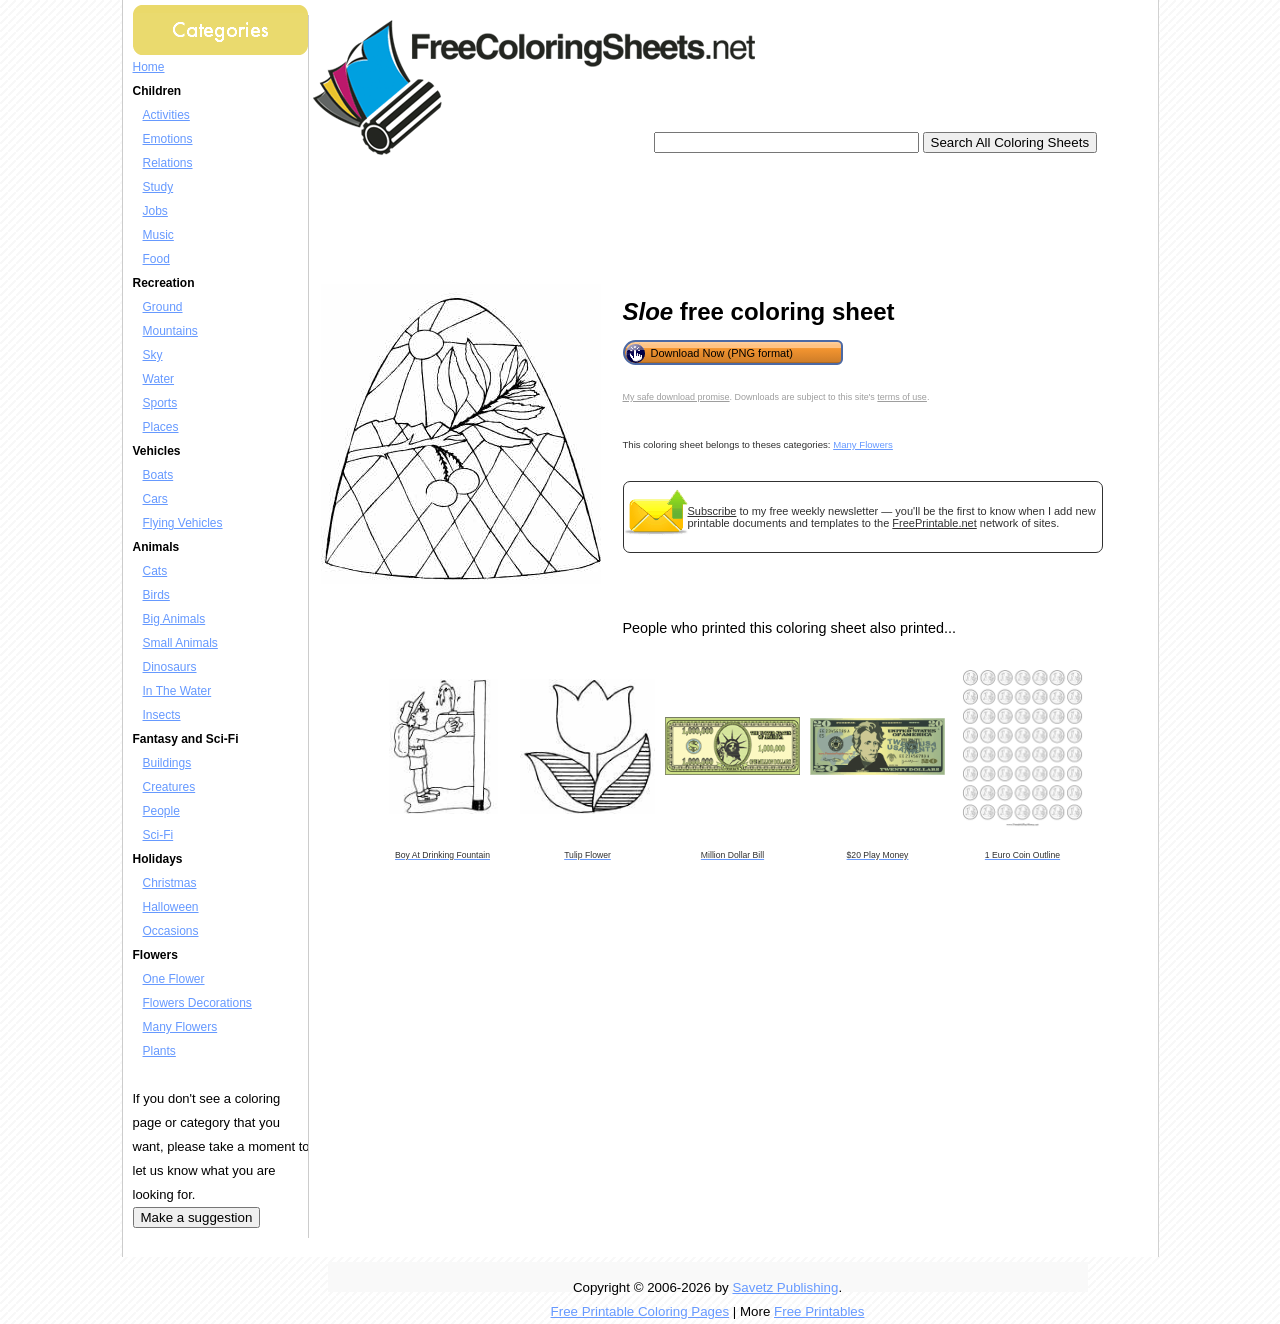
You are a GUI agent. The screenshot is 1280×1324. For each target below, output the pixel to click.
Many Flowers (180, 1027)
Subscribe (712, 511)
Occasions (171, 931)
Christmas (170, 883)
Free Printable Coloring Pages (640, 1311)
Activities (166, 115)
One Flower (174, 979)
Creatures (169, 787)
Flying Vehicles (183, 523)
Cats (155, 571)
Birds (156, 595)
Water (159, 379)
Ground (163, 307)
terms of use (902, 397)
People (161, 811)
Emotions (168, 139)
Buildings (167, 763)
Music (158, 235)
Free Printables (819, 1311)
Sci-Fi (158, 835)
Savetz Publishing (785, 1287)
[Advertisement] (687, 220)
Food (156, 259)
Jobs (155, 211)
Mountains (170, 331)
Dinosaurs (170, 667)
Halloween (171, 907)
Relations (168, 163)
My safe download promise (676, 397)
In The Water (177, 691)
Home (149, 67)
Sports (160, 403)
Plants (159, 1051)
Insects (162, 715)
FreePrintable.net (934, 523)
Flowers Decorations (197, 1003)
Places (161, 427)
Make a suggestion (197, 1217)
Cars (155, 499)
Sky (153, 355)
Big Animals (174, 619)
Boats (158, 475)
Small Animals (180, 643)
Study (158, 187)
